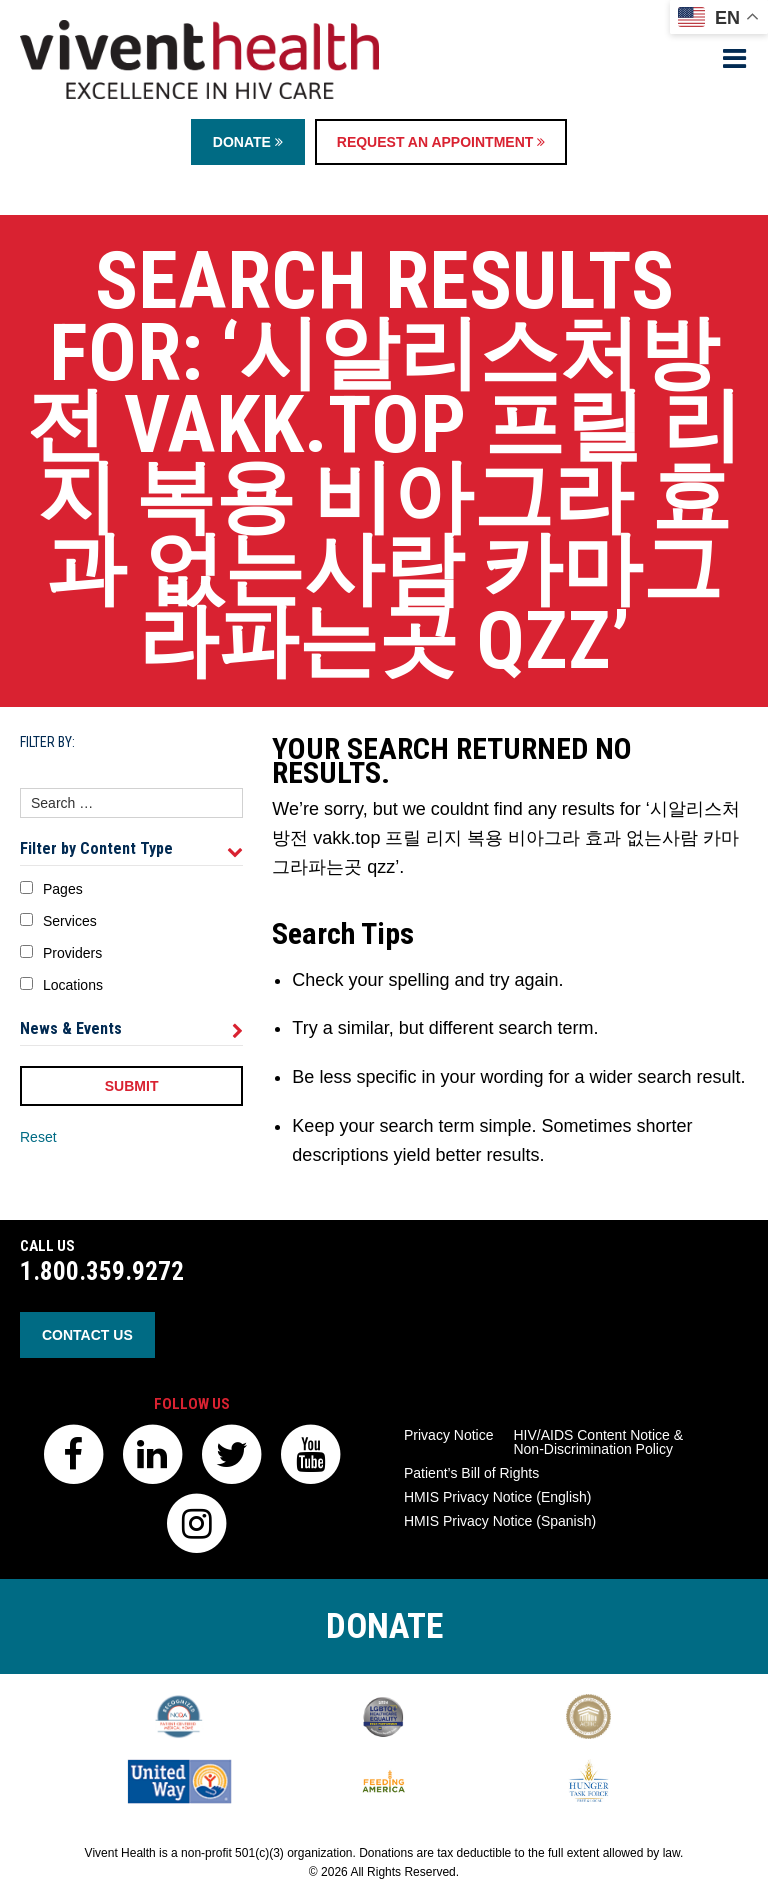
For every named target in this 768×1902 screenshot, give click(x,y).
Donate (248, 142)
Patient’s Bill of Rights (471, 1473)
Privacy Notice (448, 1435)
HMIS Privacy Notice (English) (498, 1497)
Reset (38, 1137)
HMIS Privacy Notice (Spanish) (500, 1521)
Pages (63, 889)
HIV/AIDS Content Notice (598, 1442)
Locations (73, 985)
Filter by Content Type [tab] (131, 849)
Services (70, 921)
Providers (72, 953)
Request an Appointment (441, 142)
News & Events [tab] (131, 1029)
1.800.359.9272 (102, 1271)
